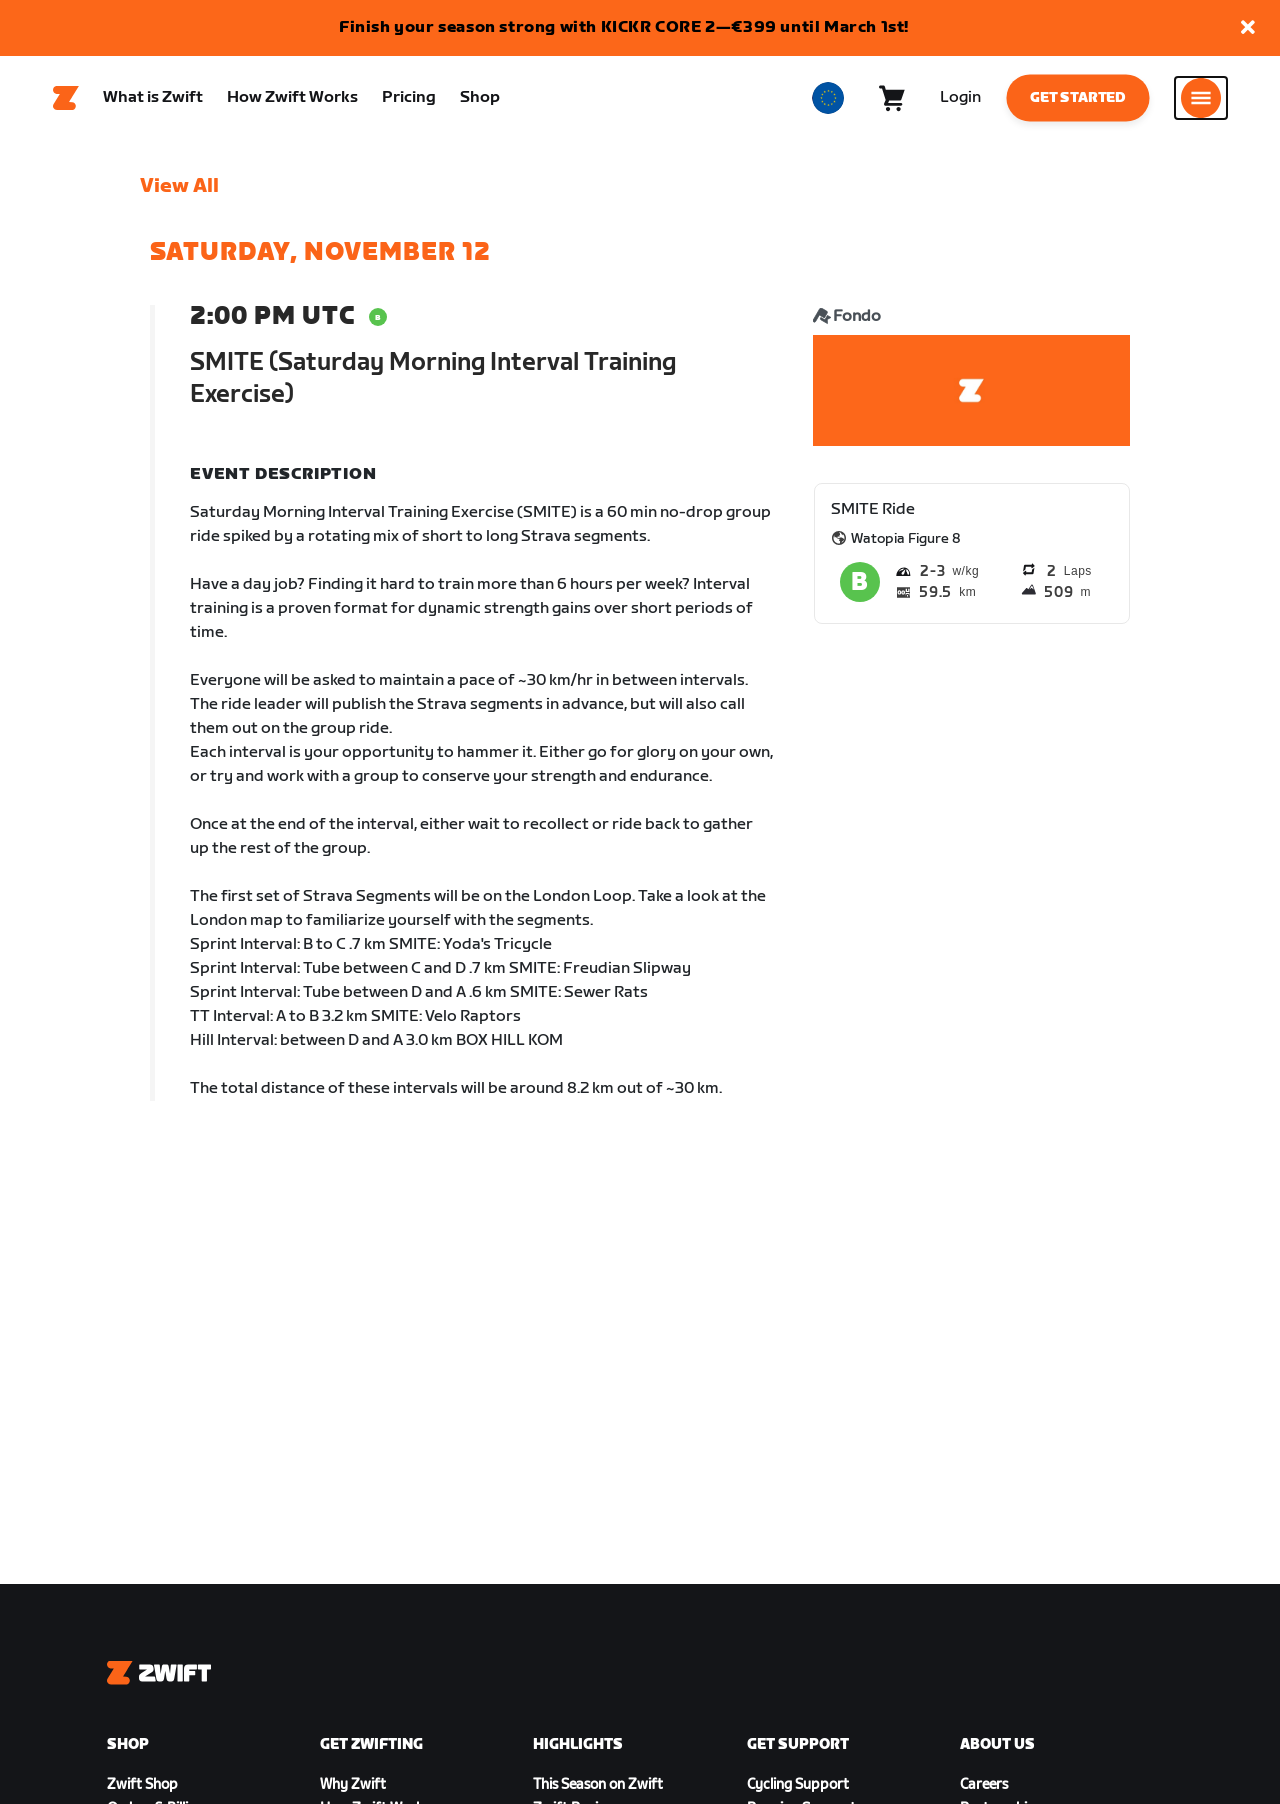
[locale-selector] (828, 101)
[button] (1248, 28)
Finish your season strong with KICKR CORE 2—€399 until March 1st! (624, 27)
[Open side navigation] (1201, 101)
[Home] (66, 101)
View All (179, 191)
